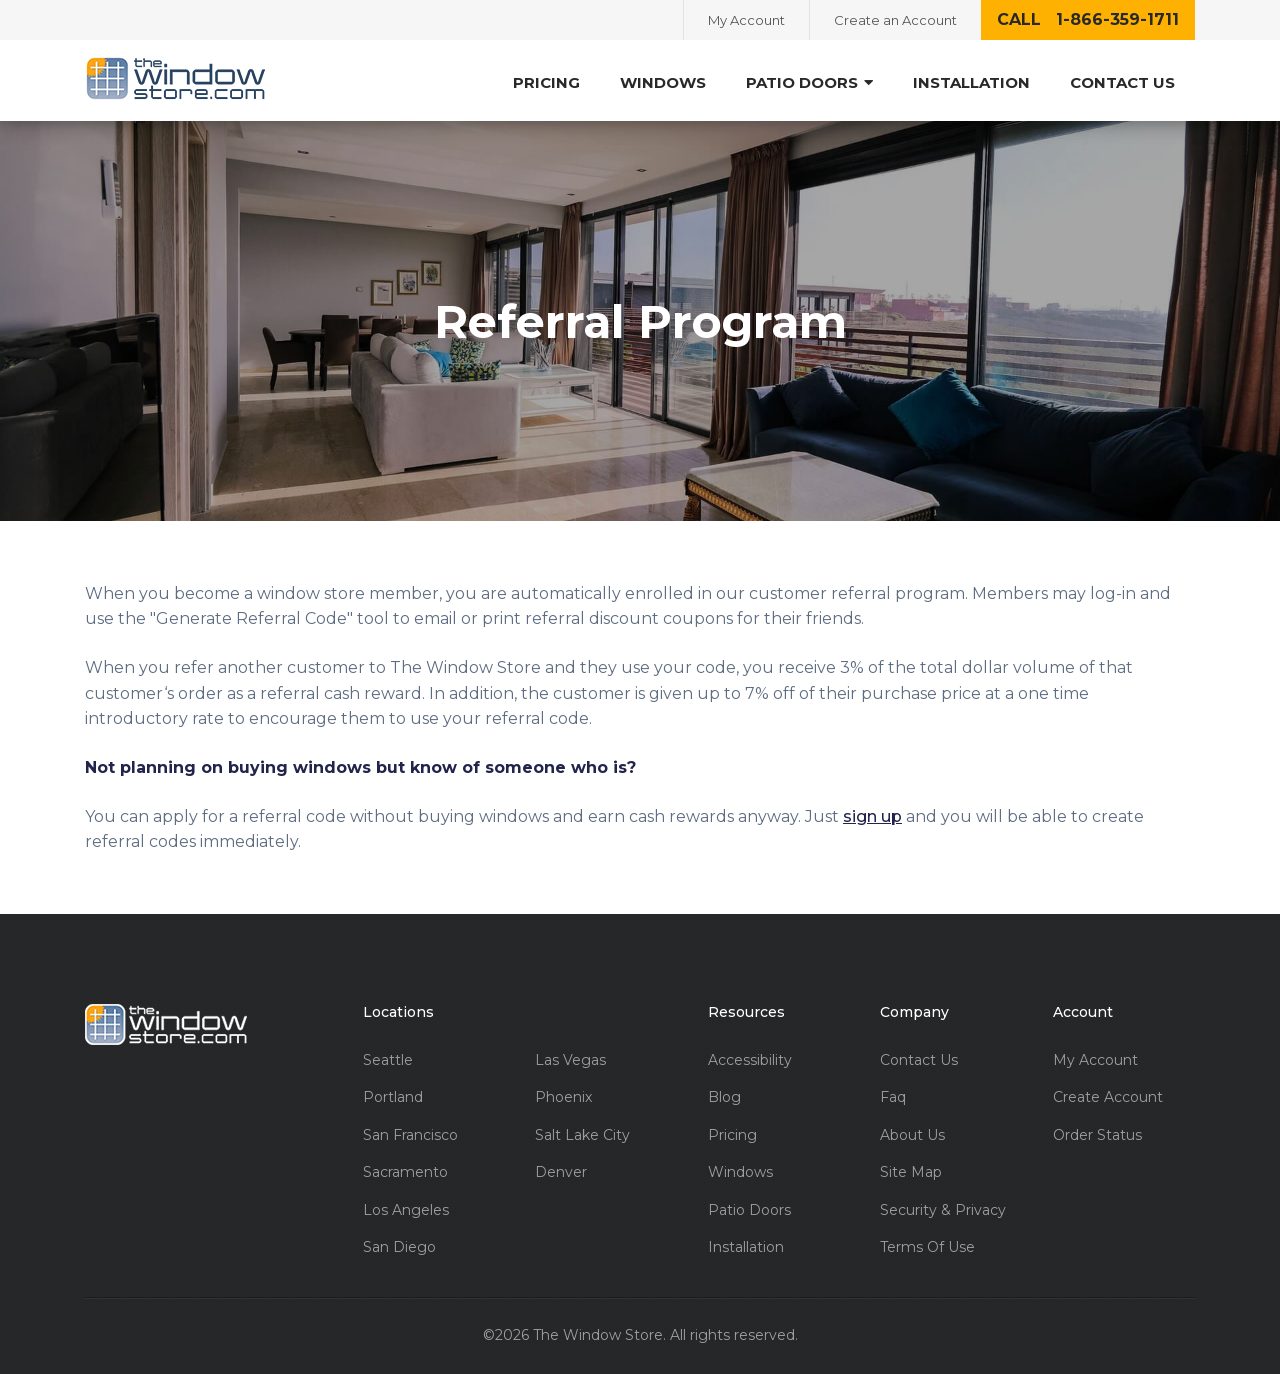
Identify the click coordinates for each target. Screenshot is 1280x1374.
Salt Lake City (582, 1135)
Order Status (1097, 1135)
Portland (393, 1097)
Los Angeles (406, 1210)
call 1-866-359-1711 (1088, 19)
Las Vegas (570, 1060)
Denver (561, 1172)
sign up (872, 816)
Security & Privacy (943, 1210)
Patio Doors (809, 82)
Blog (724, 1097)
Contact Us (1122, 82)
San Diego (399, 1247)
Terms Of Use (927, 1247)
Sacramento (405, 1172)
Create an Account (895, 20)
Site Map (911, 1172)
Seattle (388, 1060)
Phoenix (563, 1097)
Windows (663, 82)
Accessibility (750, 1060)
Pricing (546, 82)
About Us (912, 1135)
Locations (398, 1012)
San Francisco (410, 1135)
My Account (746, 20)
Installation (971, 82)
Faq (893, 1097)
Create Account (1108, 1097)
